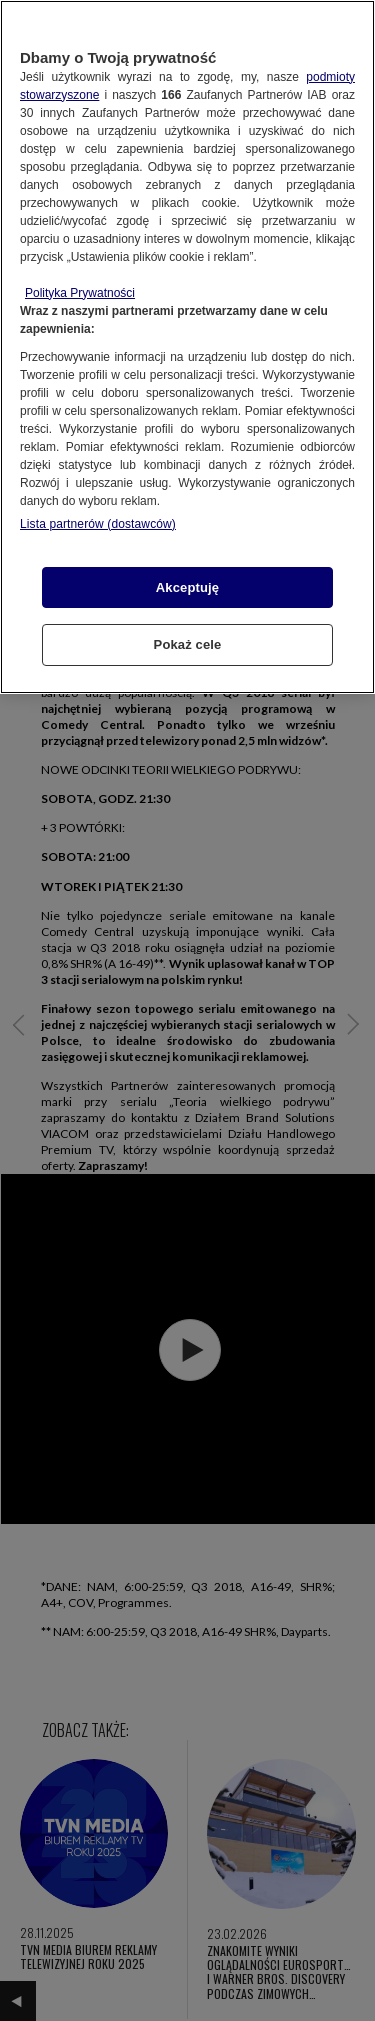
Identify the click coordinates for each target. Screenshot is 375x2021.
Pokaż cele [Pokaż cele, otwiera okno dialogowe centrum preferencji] (188, 644)
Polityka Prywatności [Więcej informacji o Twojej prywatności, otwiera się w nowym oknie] (80, 293)
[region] (187, 347)
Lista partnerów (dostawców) (98, 524)
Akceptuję (187, 587)
